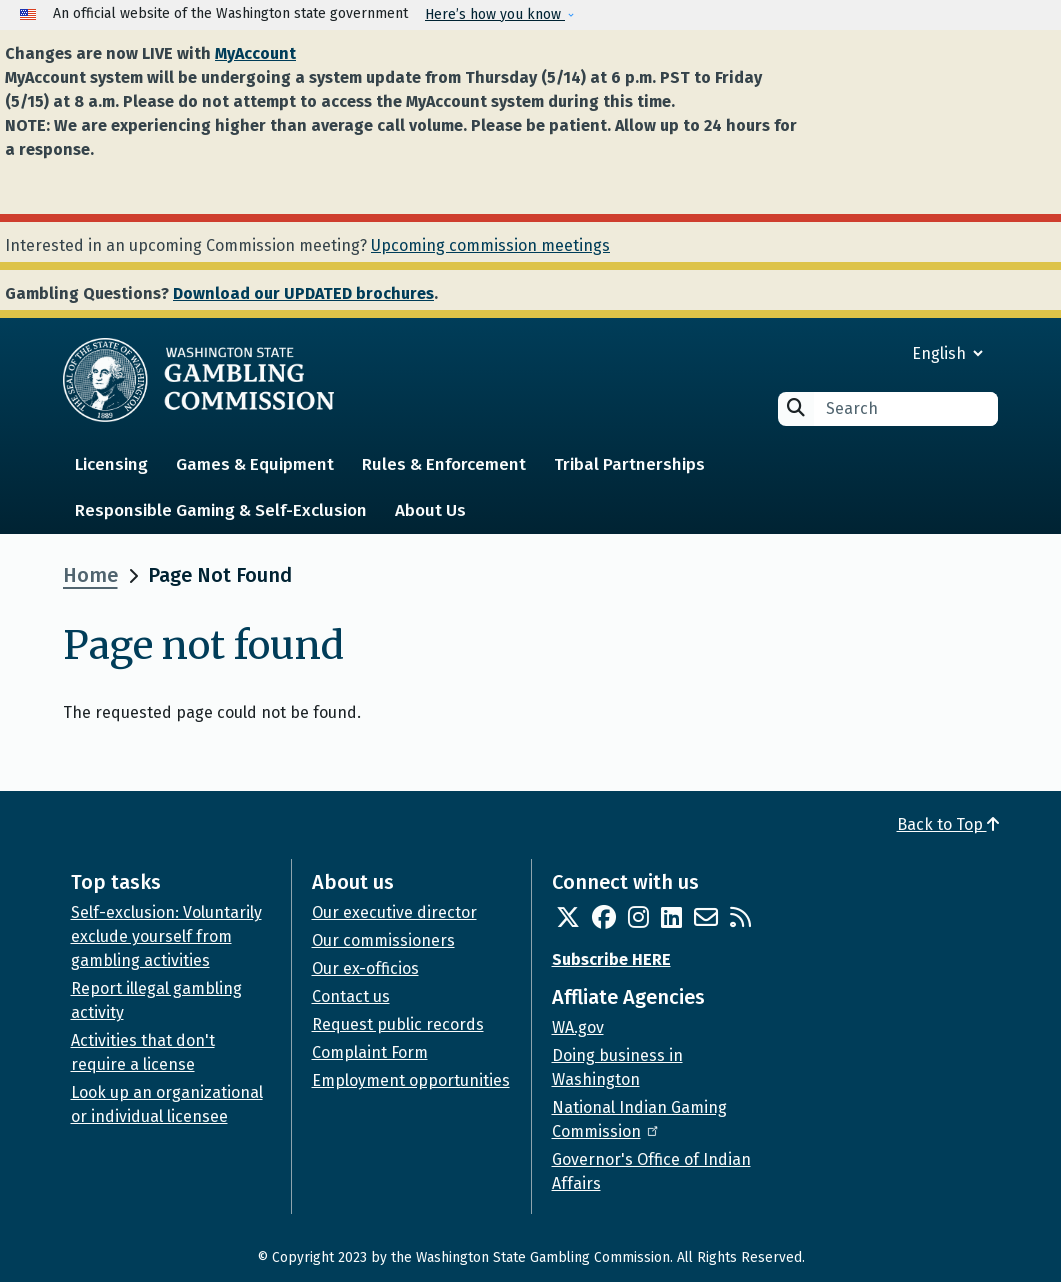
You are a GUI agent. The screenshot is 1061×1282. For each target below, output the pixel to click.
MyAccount (255, 53)
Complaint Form (370, 1052)
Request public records (398, 1024)
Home (90, 575)
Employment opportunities (411, 1080)
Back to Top (948, 824)
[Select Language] (875, 353)
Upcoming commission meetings (490, 245)
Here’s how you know (495, 14)
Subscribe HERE (611, 959)
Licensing (111, 464)
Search (796, 407)
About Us (430, 510)
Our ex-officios (365, 968)
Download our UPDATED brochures (303, 293)
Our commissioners (383, 940)
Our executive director (394, 912)
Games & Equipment (255, 464)
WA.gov (578, 1027)
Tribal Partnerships (629, 464)
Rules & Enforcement (444, 464)
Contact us (351, 996)
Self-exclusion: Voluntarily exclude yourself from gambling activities (166, 936)
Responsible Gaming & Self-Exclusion (221, 510)
